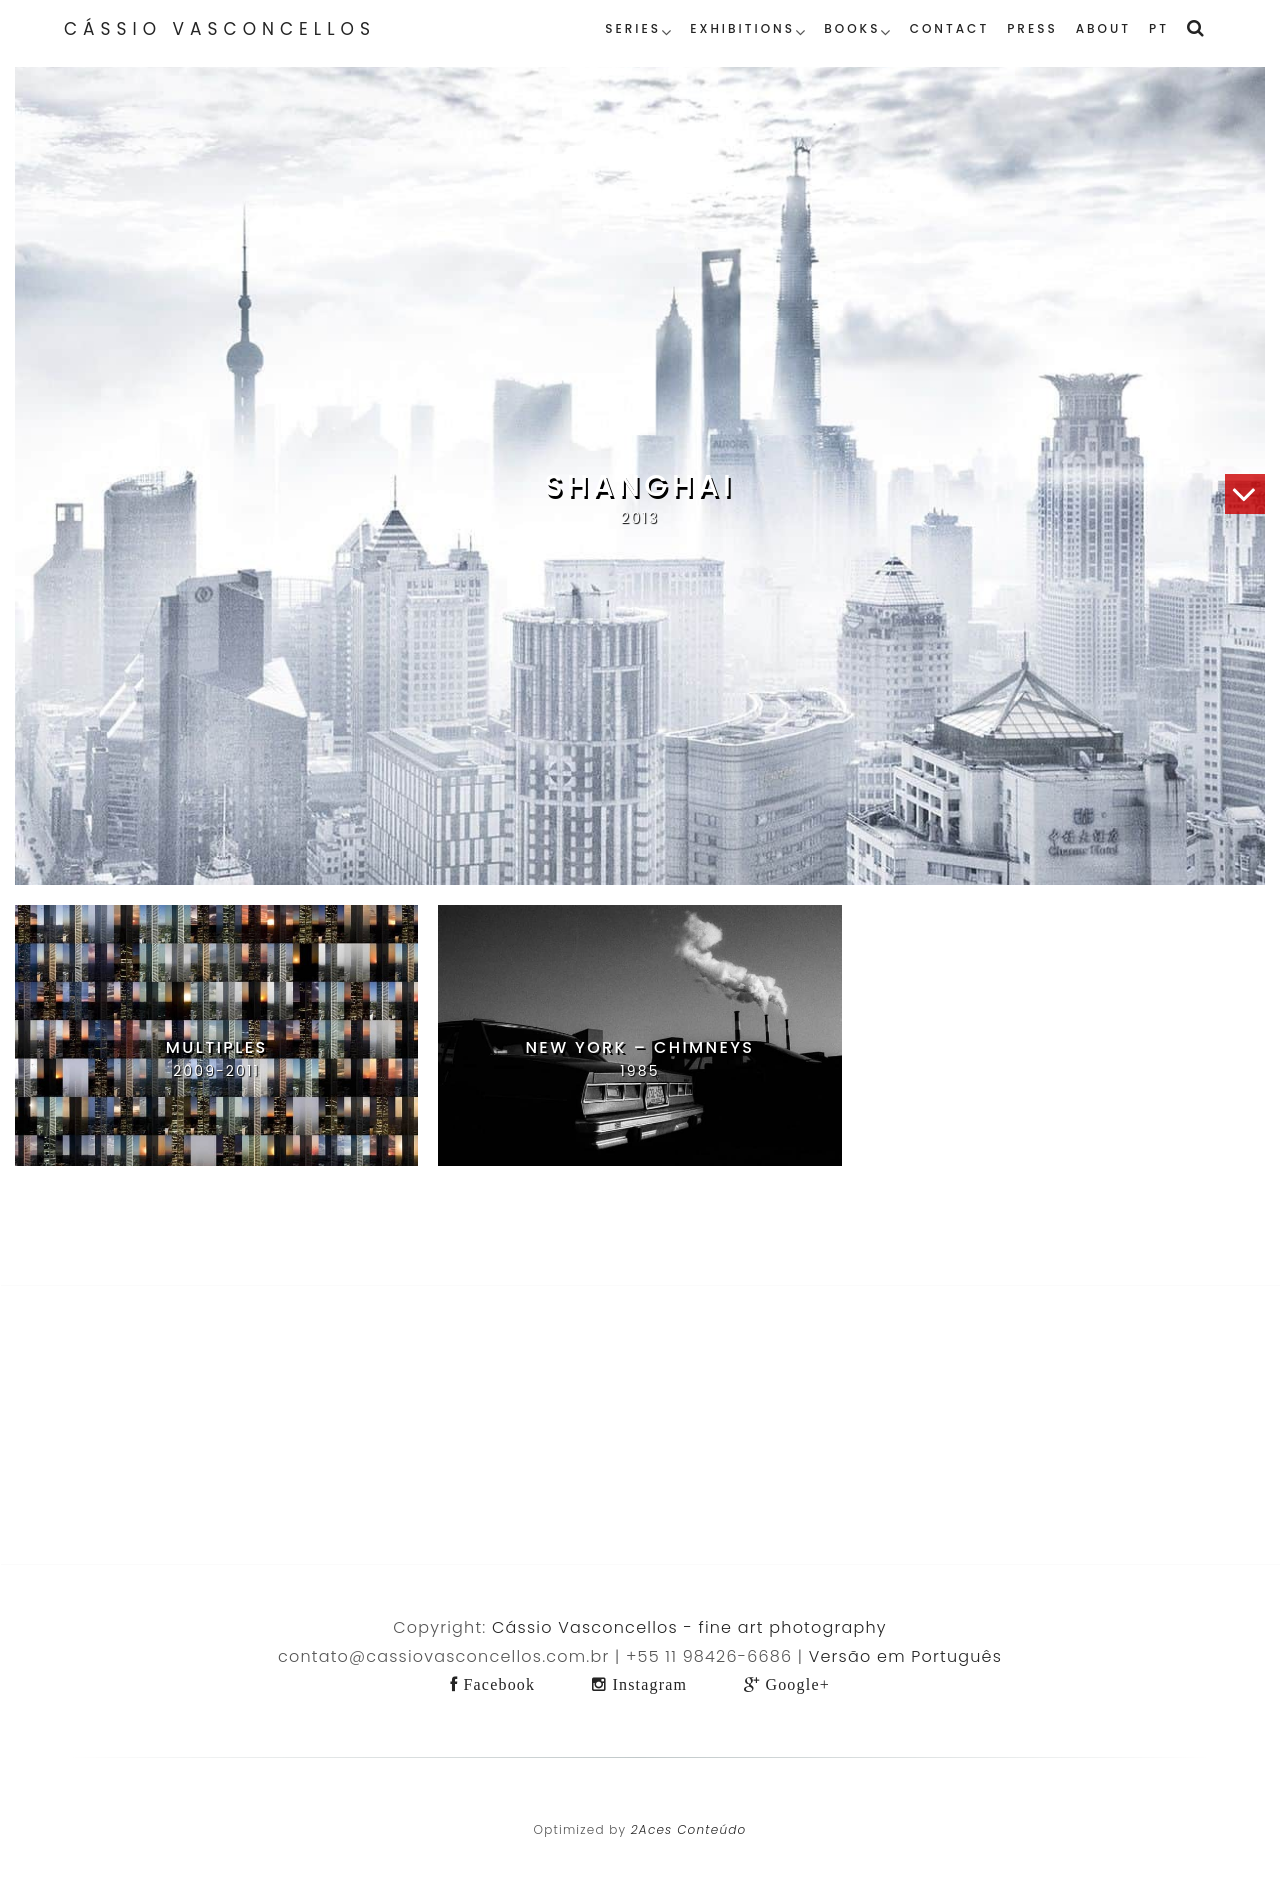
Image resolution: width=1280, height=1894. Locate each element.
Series (633, 28)
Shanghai (640, 486)
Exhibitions (742, 28)
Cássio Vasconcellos (220, 29)
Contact (950, 28)
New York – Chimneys (639, 1047)
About (1103, 28)
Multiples (217, 1047)
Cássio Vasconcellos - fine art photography (689, 1627)
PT (1159, 28)
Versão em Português (905, 1656)
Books (852, 28)
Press (1032, 28)
